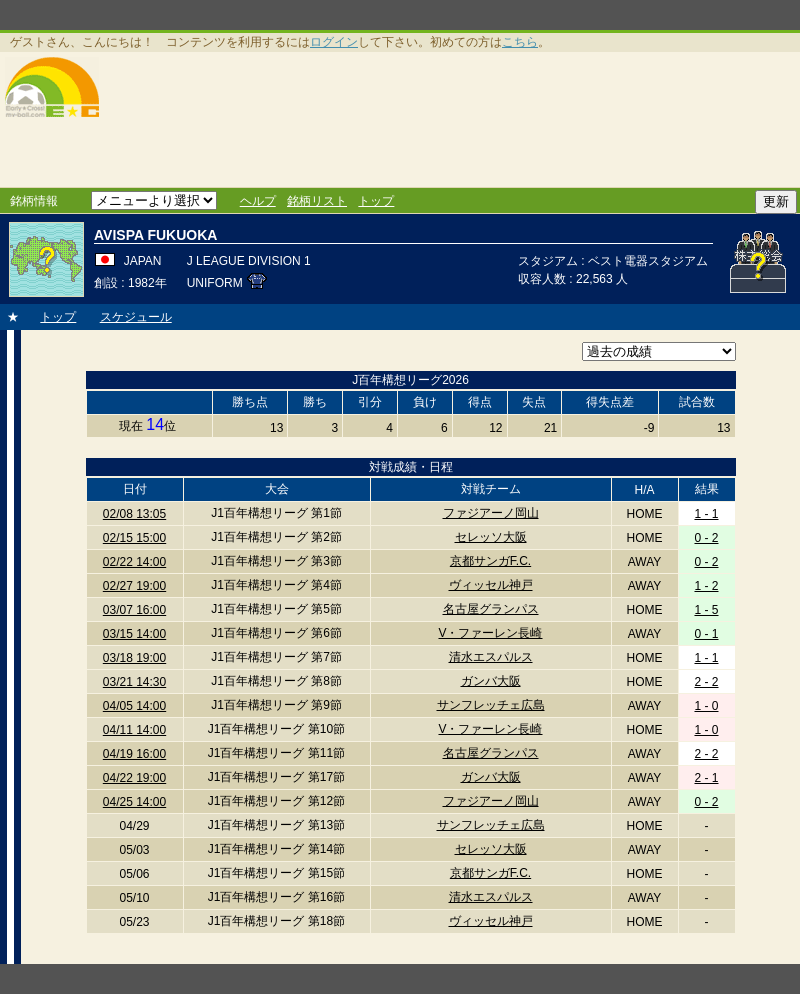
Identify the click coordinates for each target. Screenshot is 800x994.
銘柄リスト (317, 201)
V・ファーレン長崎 (490, 633)
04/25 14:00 (134, 802)
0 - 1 (706, 634)
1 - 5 (706, 610)
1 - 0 (706, 706)
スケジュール (136, 317)
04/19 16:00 (134, 754)
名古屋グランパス (491, 609)
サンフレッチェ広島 (491, 705)
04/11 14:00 (134, 730)
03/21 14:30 (134, 682)
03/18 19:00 (134, 658)
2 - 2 (706, 682)
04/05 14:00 (134, 706)
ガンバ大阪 (491, 681)
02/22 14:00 (134, 562)
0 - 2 (706, 538)
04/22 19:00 (134, 778)
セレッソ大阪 (491, 537)
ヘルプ (258, 201)
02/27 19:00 (134, 586)
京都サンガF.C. (490, 561)
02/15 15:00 (134, 538)
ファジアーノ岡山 (491, 513)
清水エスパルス (491, 657)
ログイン (334, 42)
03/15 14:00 (134, 634)
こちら (520, 42)
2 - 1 (706, 778)
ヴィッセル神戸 (491, 585)
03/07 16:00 (134, 610)
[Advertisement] (297, 119)
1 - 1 (706, 514)
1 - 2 (706, 586)
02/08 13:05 (134, 514)
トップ (376, 201)
